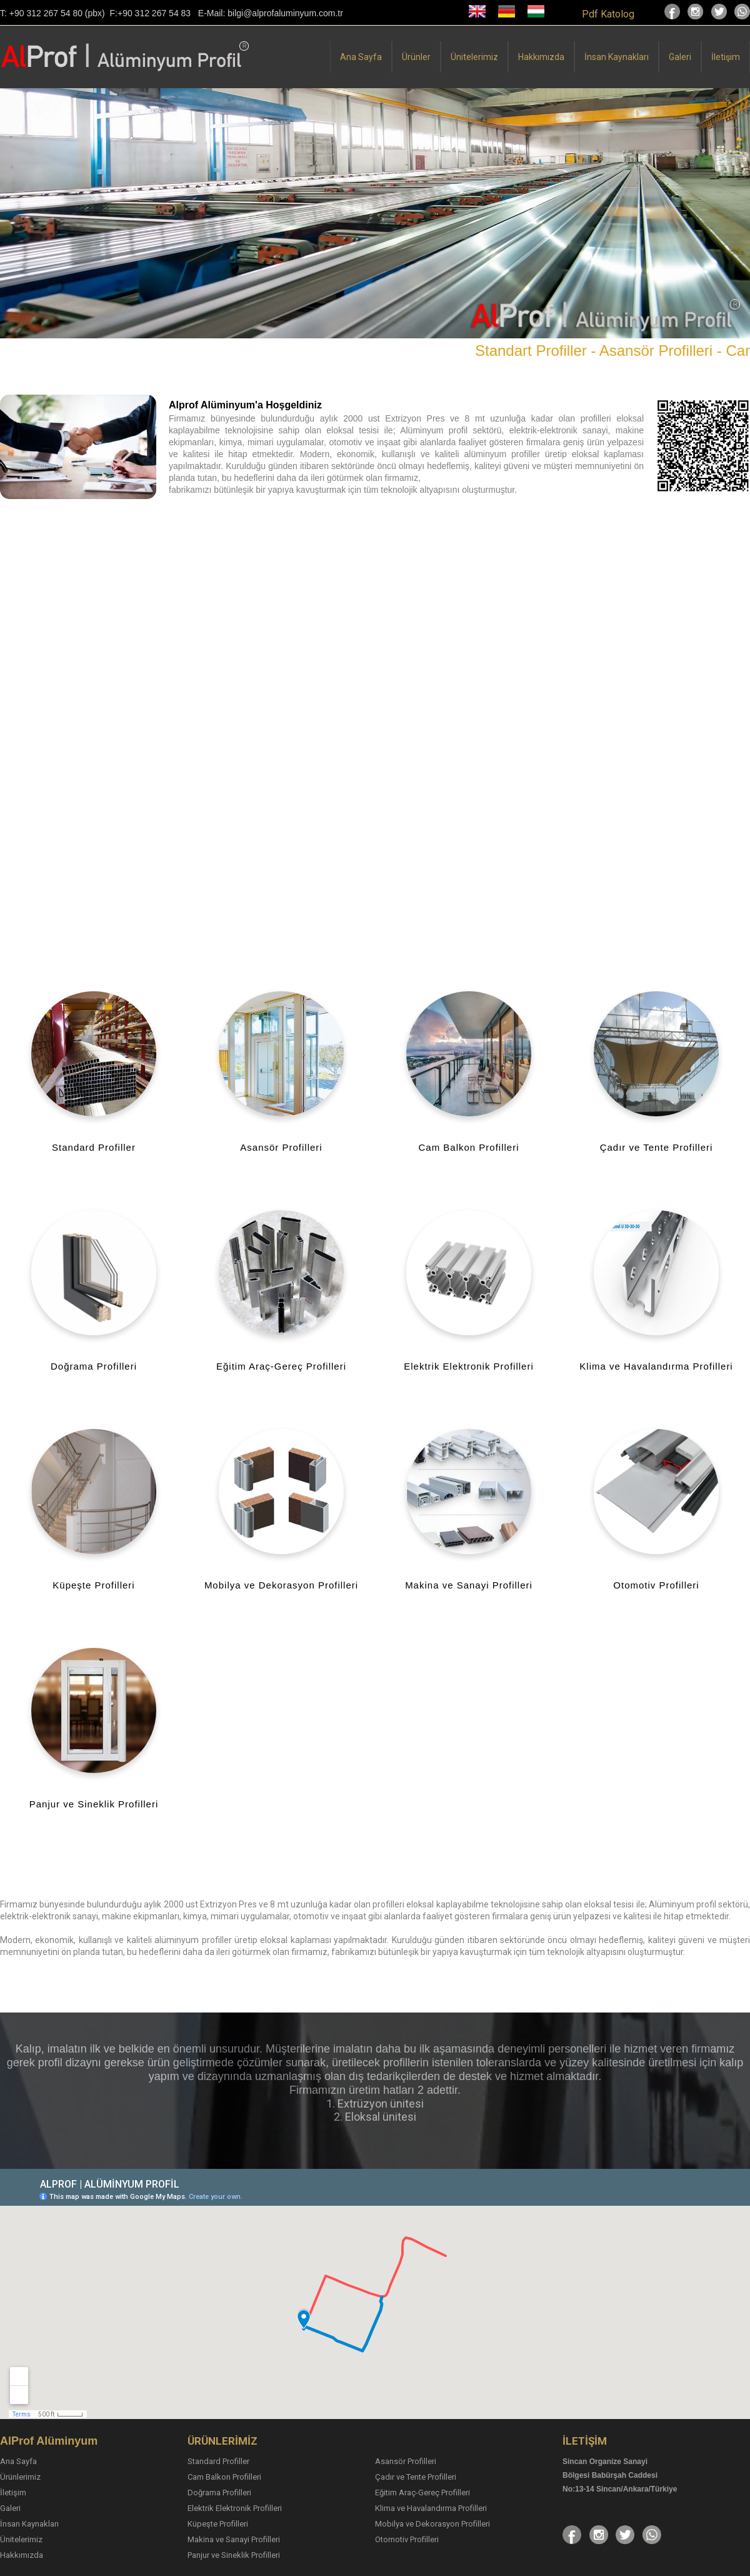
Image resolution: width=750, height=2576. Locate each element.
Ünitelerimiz (474, 57)
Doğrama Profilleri (219, 2492)
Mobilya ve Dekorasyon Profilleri (432, 2523)
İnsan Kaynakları (616, 57)
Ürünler (416, 57)
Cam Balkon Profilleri (224, 2477)
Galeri (680, 57)
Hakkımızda (541, 57)
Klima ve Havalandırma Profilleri (431, 2508)
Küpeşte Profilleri (218, 2523)
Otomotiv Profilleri (407, 2539)
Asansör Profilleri (405, 2461)
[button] (11, 213)
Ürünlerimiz (20, 2477)
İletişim (725, 57)
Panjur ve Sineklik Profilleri (234, 2555)
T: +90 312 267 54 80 (41, 13)
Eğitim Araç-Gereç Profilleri (422, 2492)
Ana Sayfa (361, 57)
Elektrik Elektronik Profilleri (235, 2508)
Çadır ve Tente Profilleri (415, 2477)
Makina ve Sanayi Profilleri (234, 2539)
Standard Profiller (218, 2461)
